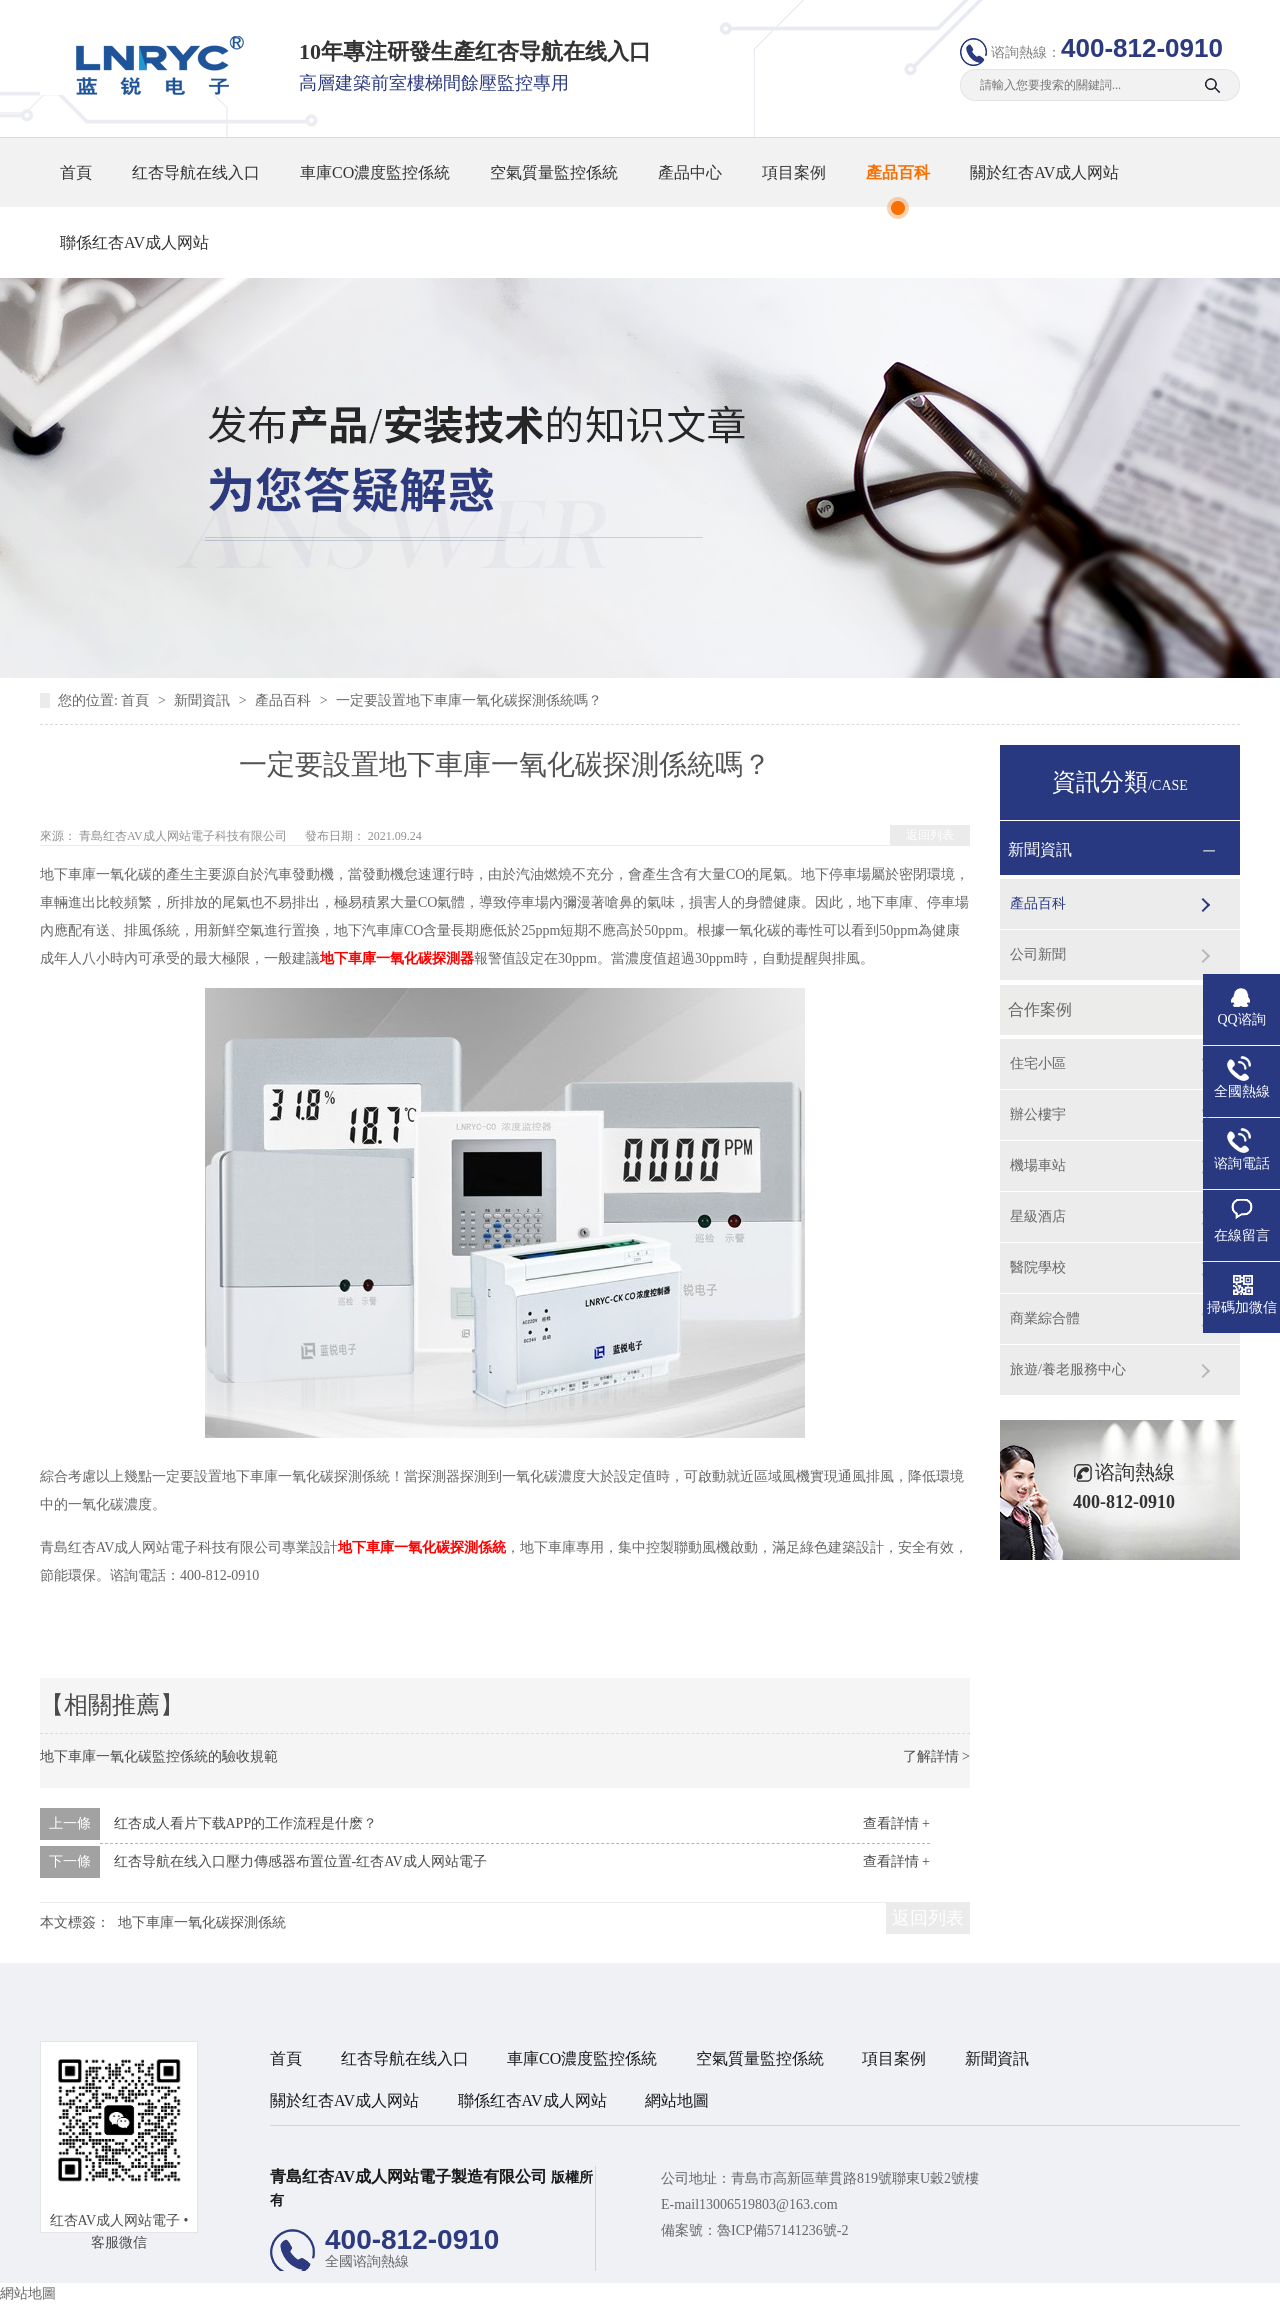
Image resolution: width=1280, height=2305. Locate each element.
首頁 (76, 172)
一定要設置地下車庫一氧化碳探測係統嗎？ (469, 700)
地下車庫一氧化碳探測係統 (422, 1547)
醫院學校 (1038, 1267)
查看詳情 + (896, 1823)
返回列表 (930, 835)
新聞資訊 (204, 700)
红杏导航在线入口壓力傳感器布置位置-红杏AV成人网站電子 (300, 1861)
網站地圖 (677, 2100)
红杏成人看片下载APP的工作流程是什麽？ (246, 1823)
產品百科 (898, 172)
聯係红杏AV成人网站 (134, 242)
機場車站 (1038, 1165)
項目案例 (794, 172)
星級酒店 (1038, 1216)
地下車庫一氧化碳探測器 (397, 958)
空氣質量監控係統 (554, 172)
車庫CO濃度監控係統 (375, 172)
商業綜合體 (1045, 1318)
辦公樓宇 (1038, 1114)
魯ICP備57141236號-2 (782, 2230)
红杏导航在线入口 (196, 172)
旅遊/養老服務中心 (1068, 1369)
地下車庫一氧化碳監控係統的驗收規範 (159, 1756)
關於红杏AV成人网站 (1044, 172)
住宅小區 (1038, 1063)
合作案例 (1040, 1009)
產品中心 (690, 172)
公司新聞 (1038, 954)
